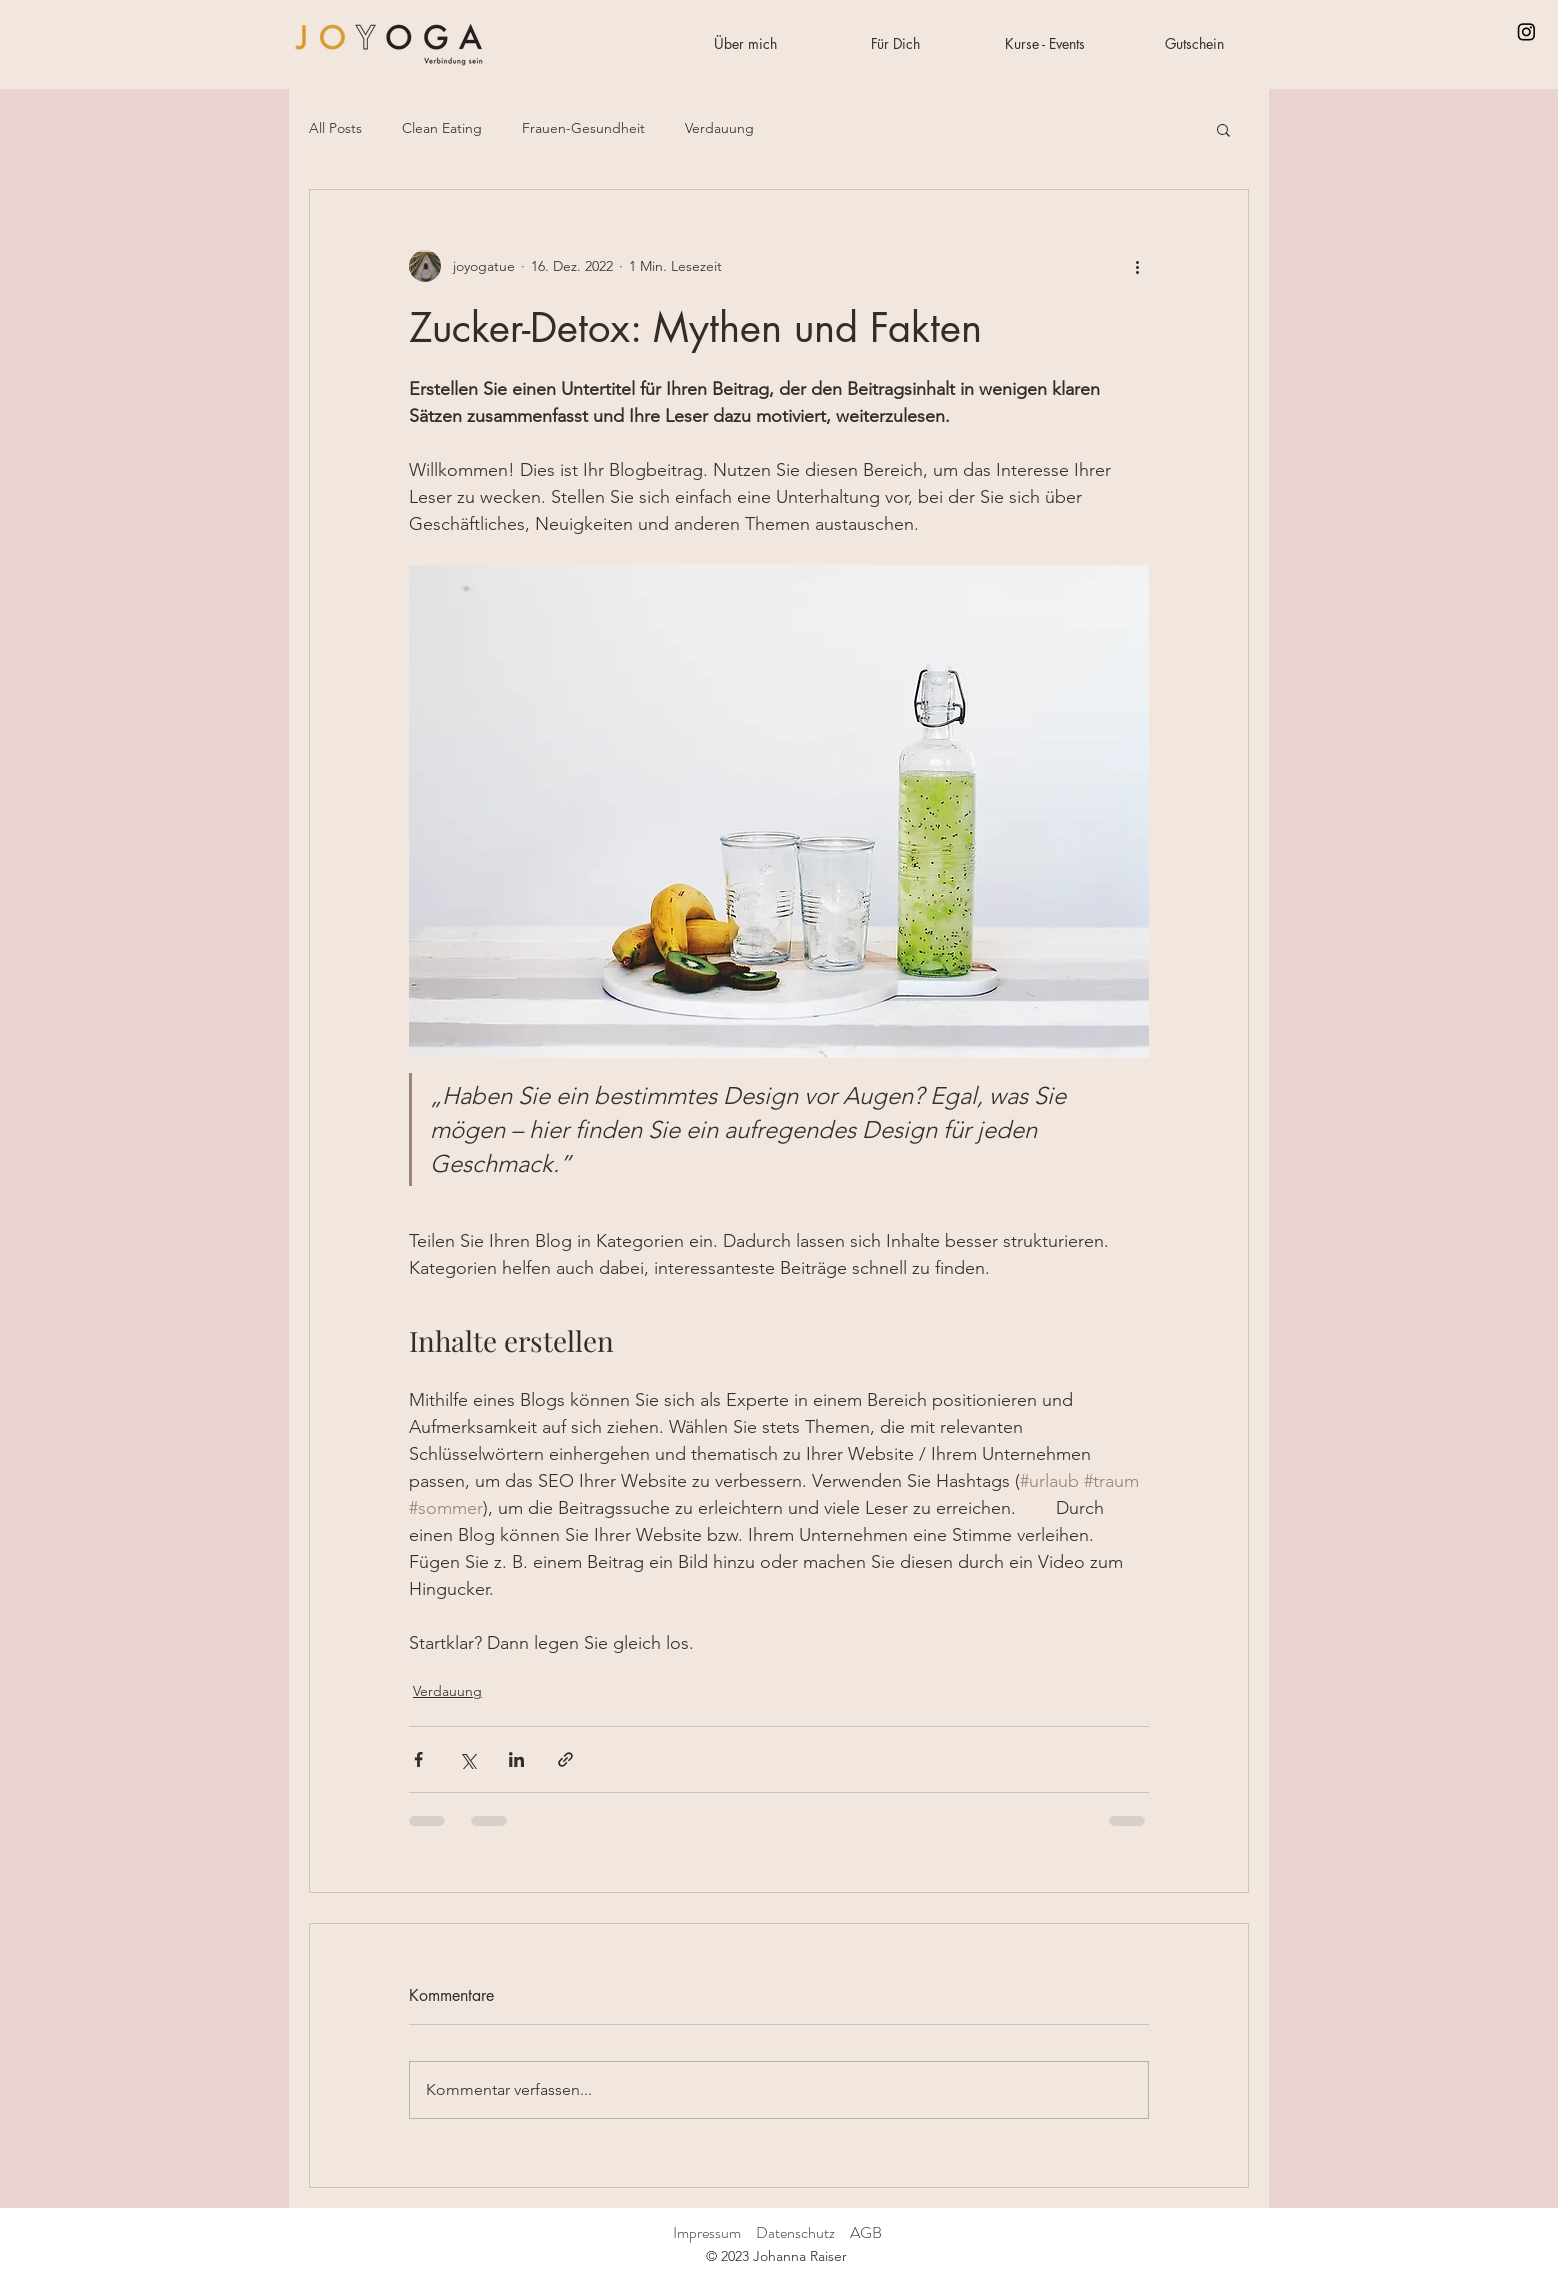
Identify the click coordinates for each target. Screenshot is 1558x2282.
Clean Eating (442, 128)
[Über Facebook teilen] (418, 1759)
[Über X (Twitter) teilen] (467, 1759)
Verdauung (719, 128)
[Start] (388, 44)
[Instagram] (1526, 31)
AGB (866, 2232)
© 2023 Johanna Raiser (776, 2256)
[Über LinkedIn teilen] (516, 1759)
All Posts (335, 128)
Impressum (707, 2232)
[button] (1223, 129)
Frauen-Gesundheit (583, 128)
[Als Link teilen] (565, 1759)
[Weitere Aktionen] (1137, 266)
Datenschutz (797, 2232)
